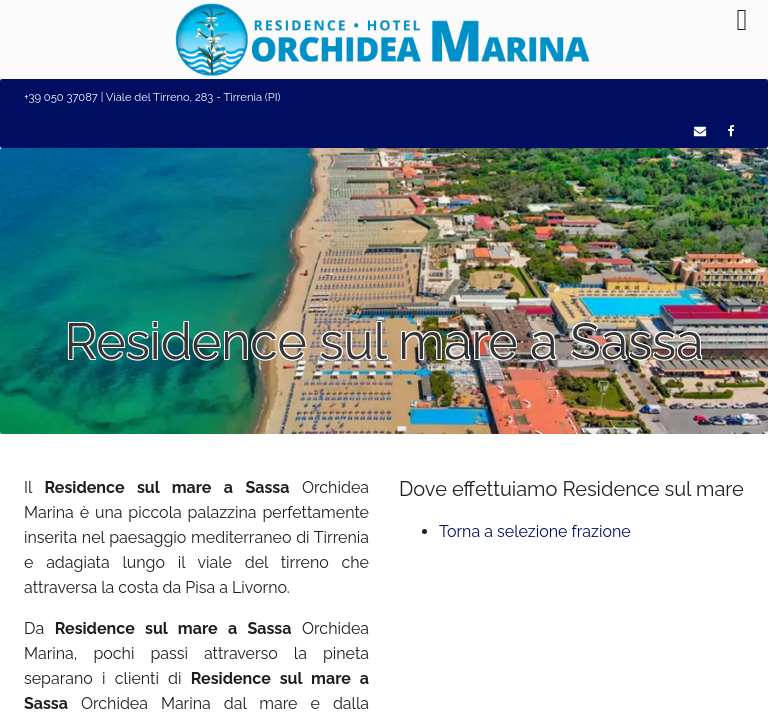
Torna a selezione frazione (535, 531)
